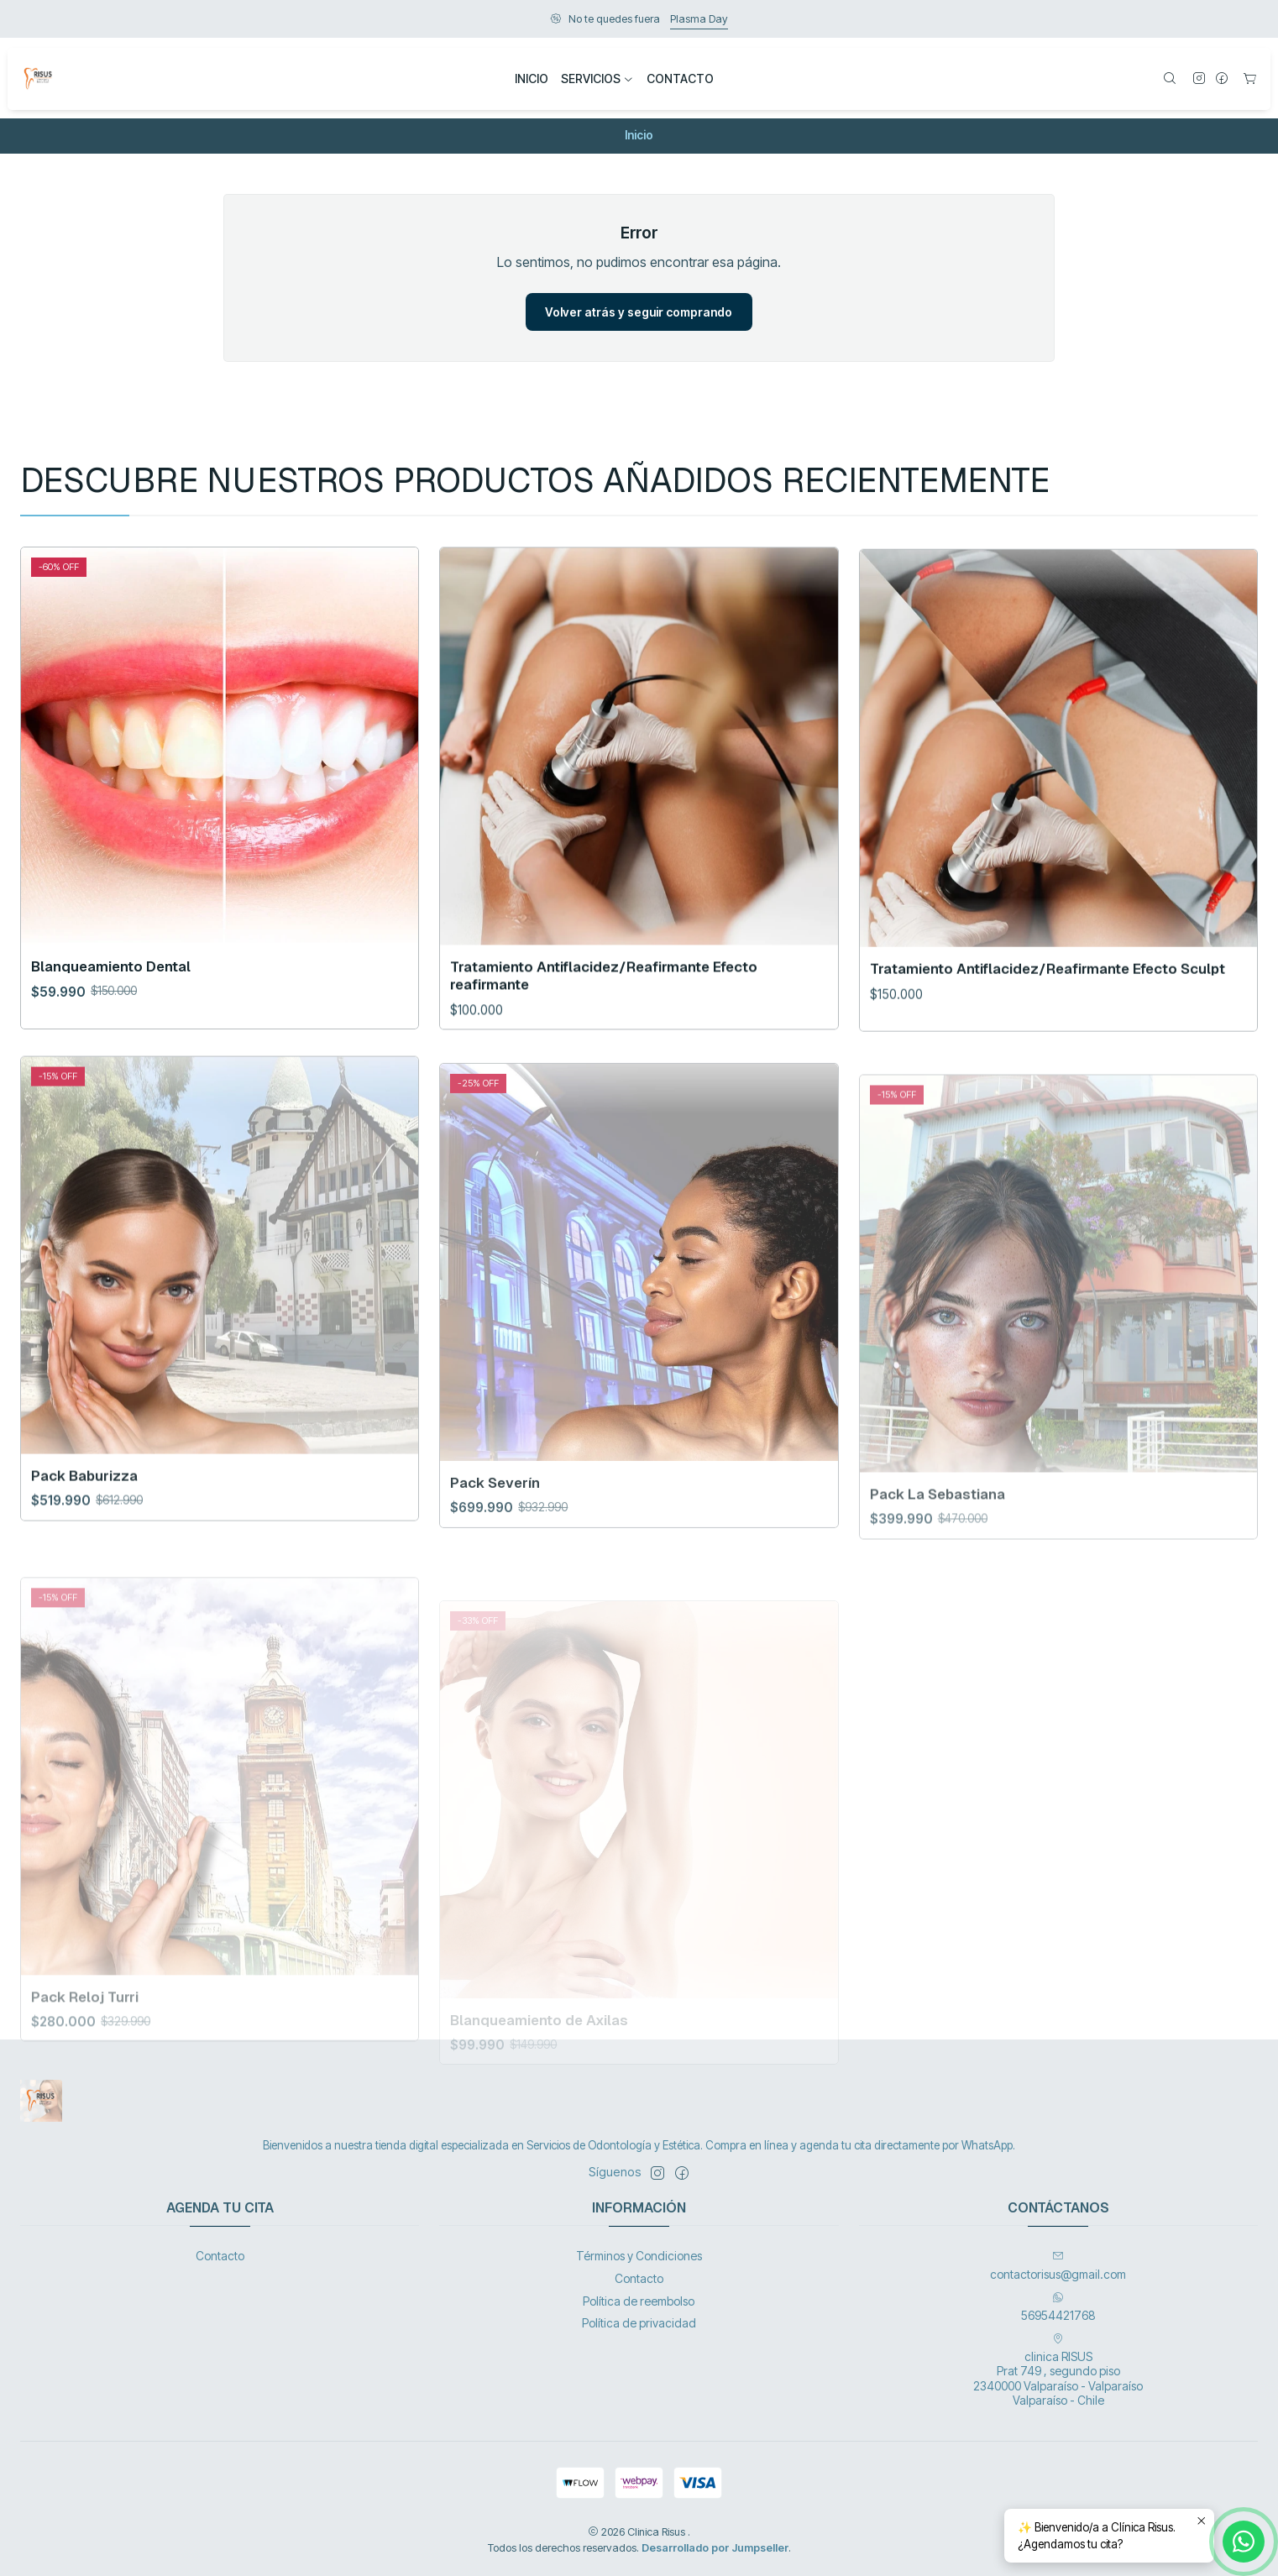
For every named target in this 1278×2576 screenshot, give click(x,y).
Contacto (220, 2256)
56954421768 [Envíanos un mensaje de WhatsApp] (1058, 2306)
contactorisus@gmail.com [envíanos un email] (1058, 2265)
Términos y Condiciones (639, 2256)
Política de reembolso (638, 2301)
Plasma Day (699, 19)
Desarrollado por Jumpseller (715, 2548)
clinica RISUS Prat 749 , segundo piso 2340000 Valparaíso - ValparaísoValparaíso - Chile (1058, 2370)
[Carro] (1249, 79)
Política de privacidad (639, 2323)
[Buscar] (1170, 79)
